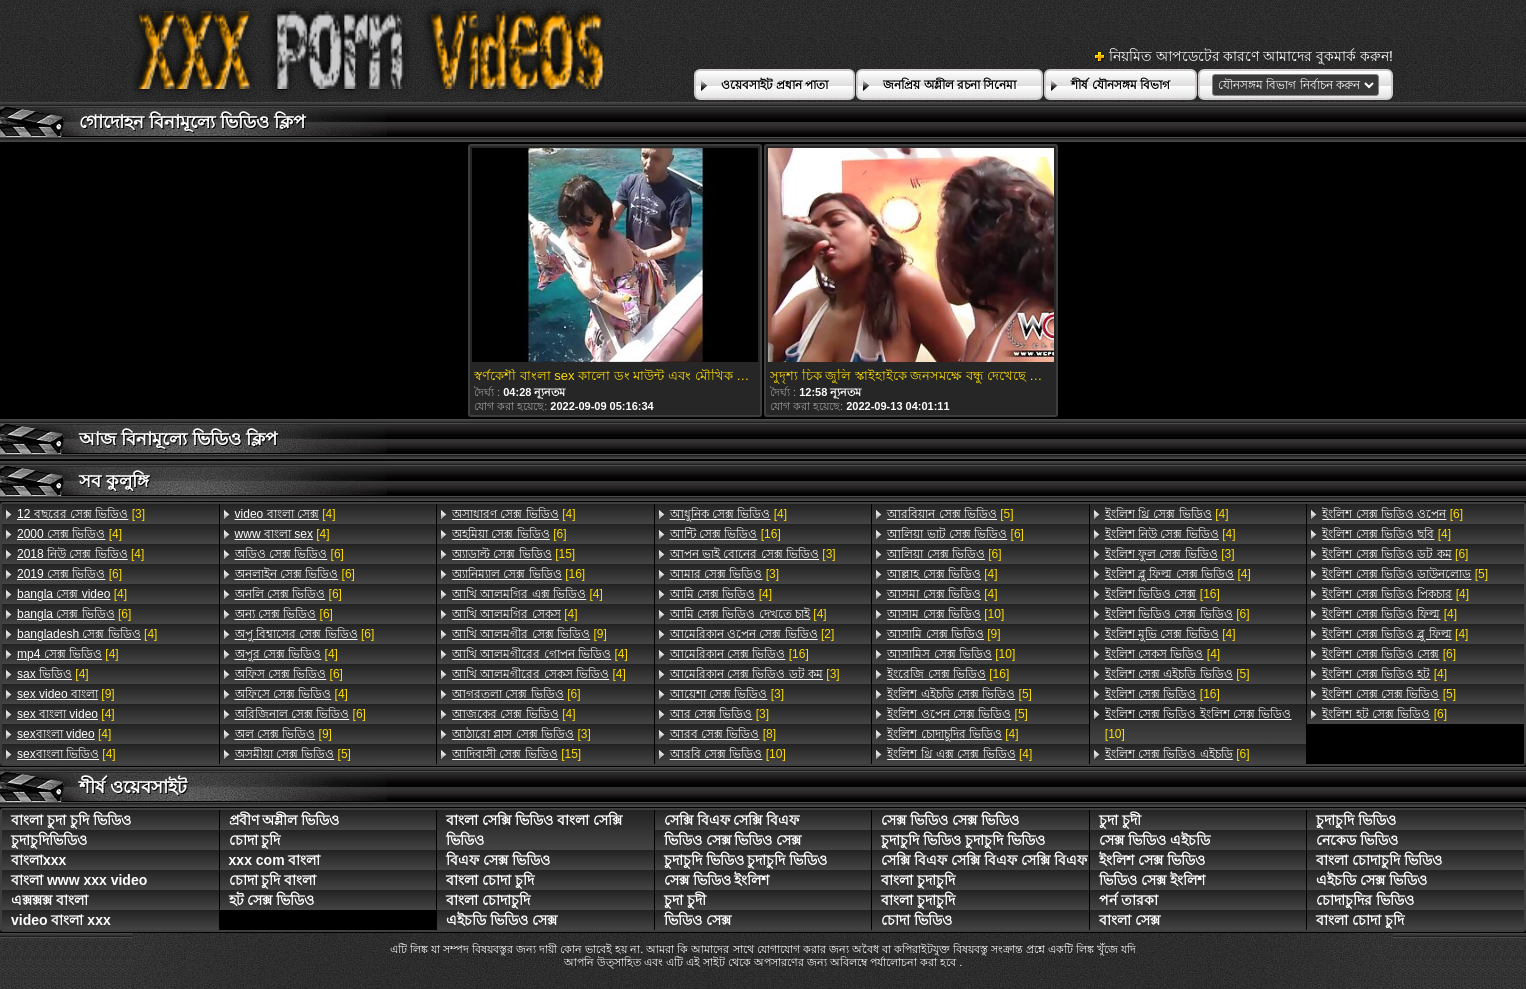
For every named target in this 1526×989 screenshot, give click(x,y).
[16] (518, 574)
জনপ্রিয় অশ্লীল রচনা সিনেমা (949, 85)
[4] (69, 534)
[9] (66, 694)
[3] (81, 514)
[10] (728, 754)
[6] (69, 574)
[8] (723, 734)
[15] (513, 554)
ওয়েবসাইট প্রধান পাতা (775, 85)
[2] (752, 634)
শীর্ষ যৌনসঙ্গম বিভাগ (1120, 85)
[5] (293, 754)
